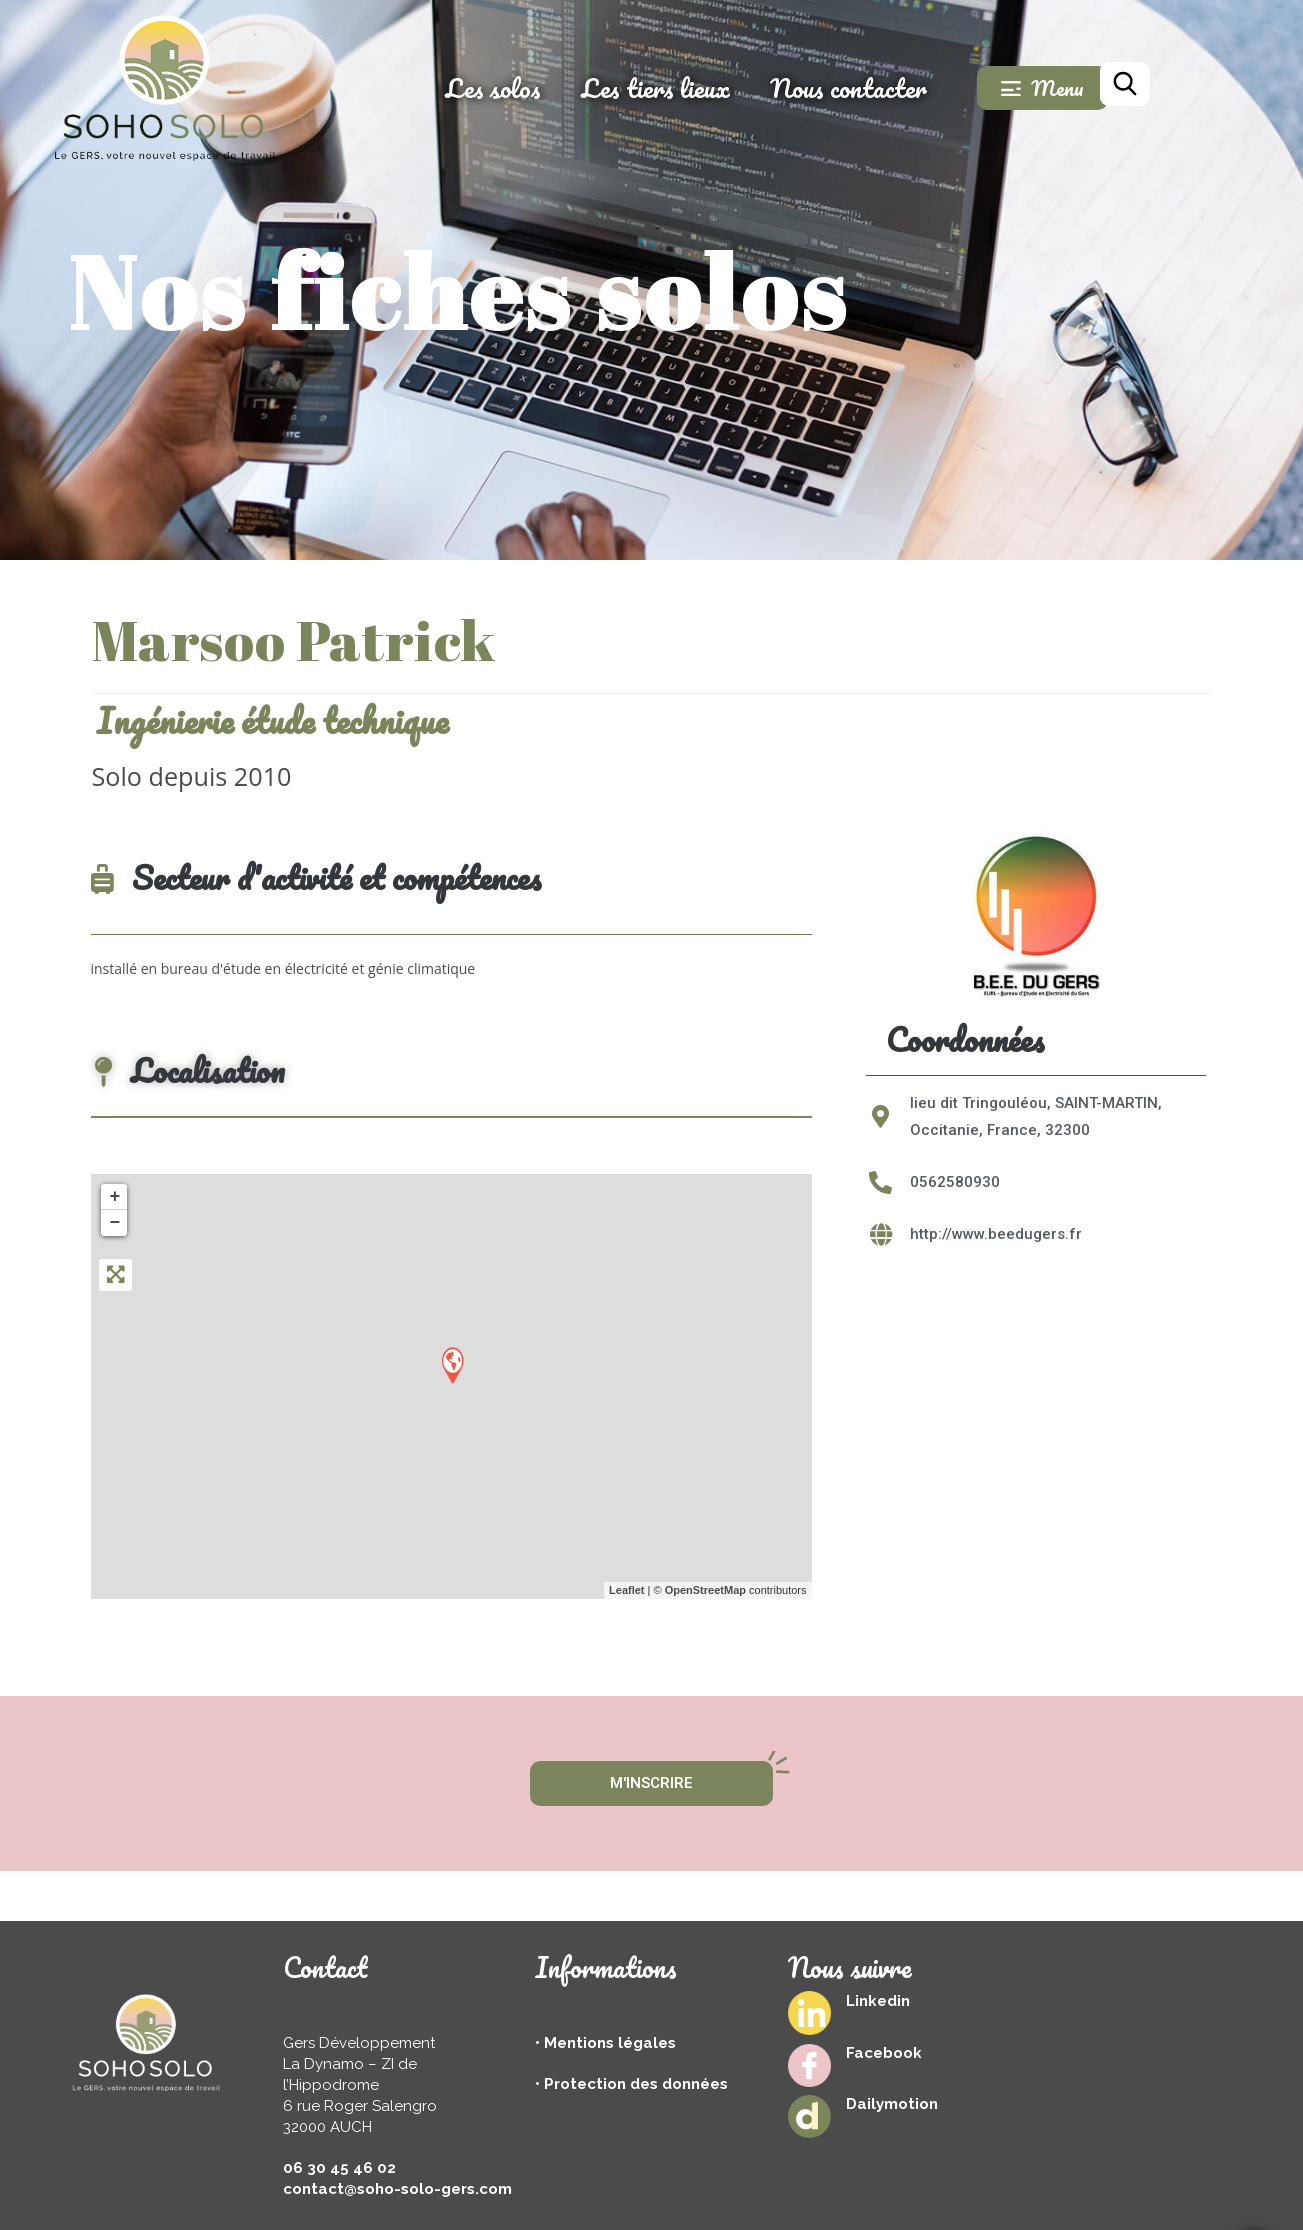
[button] (897, 914)
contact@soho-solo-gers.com (397, 2189)
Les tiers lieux (710, 88)
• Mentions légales (605, 2043)
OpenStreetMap (705, 1590)
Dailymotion (892, 2104)
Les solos (548, 88)
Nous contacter (903, 88)
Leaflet (626, 1590)
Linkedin (878, 2001)
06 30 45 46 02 (339, 2168)
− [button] (115, 1223)
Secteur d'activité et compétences (316, 877)
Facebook (884, 2053)
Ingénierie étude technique (272, 720)
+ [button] (115, 1197)
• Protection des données (631, 2084)
